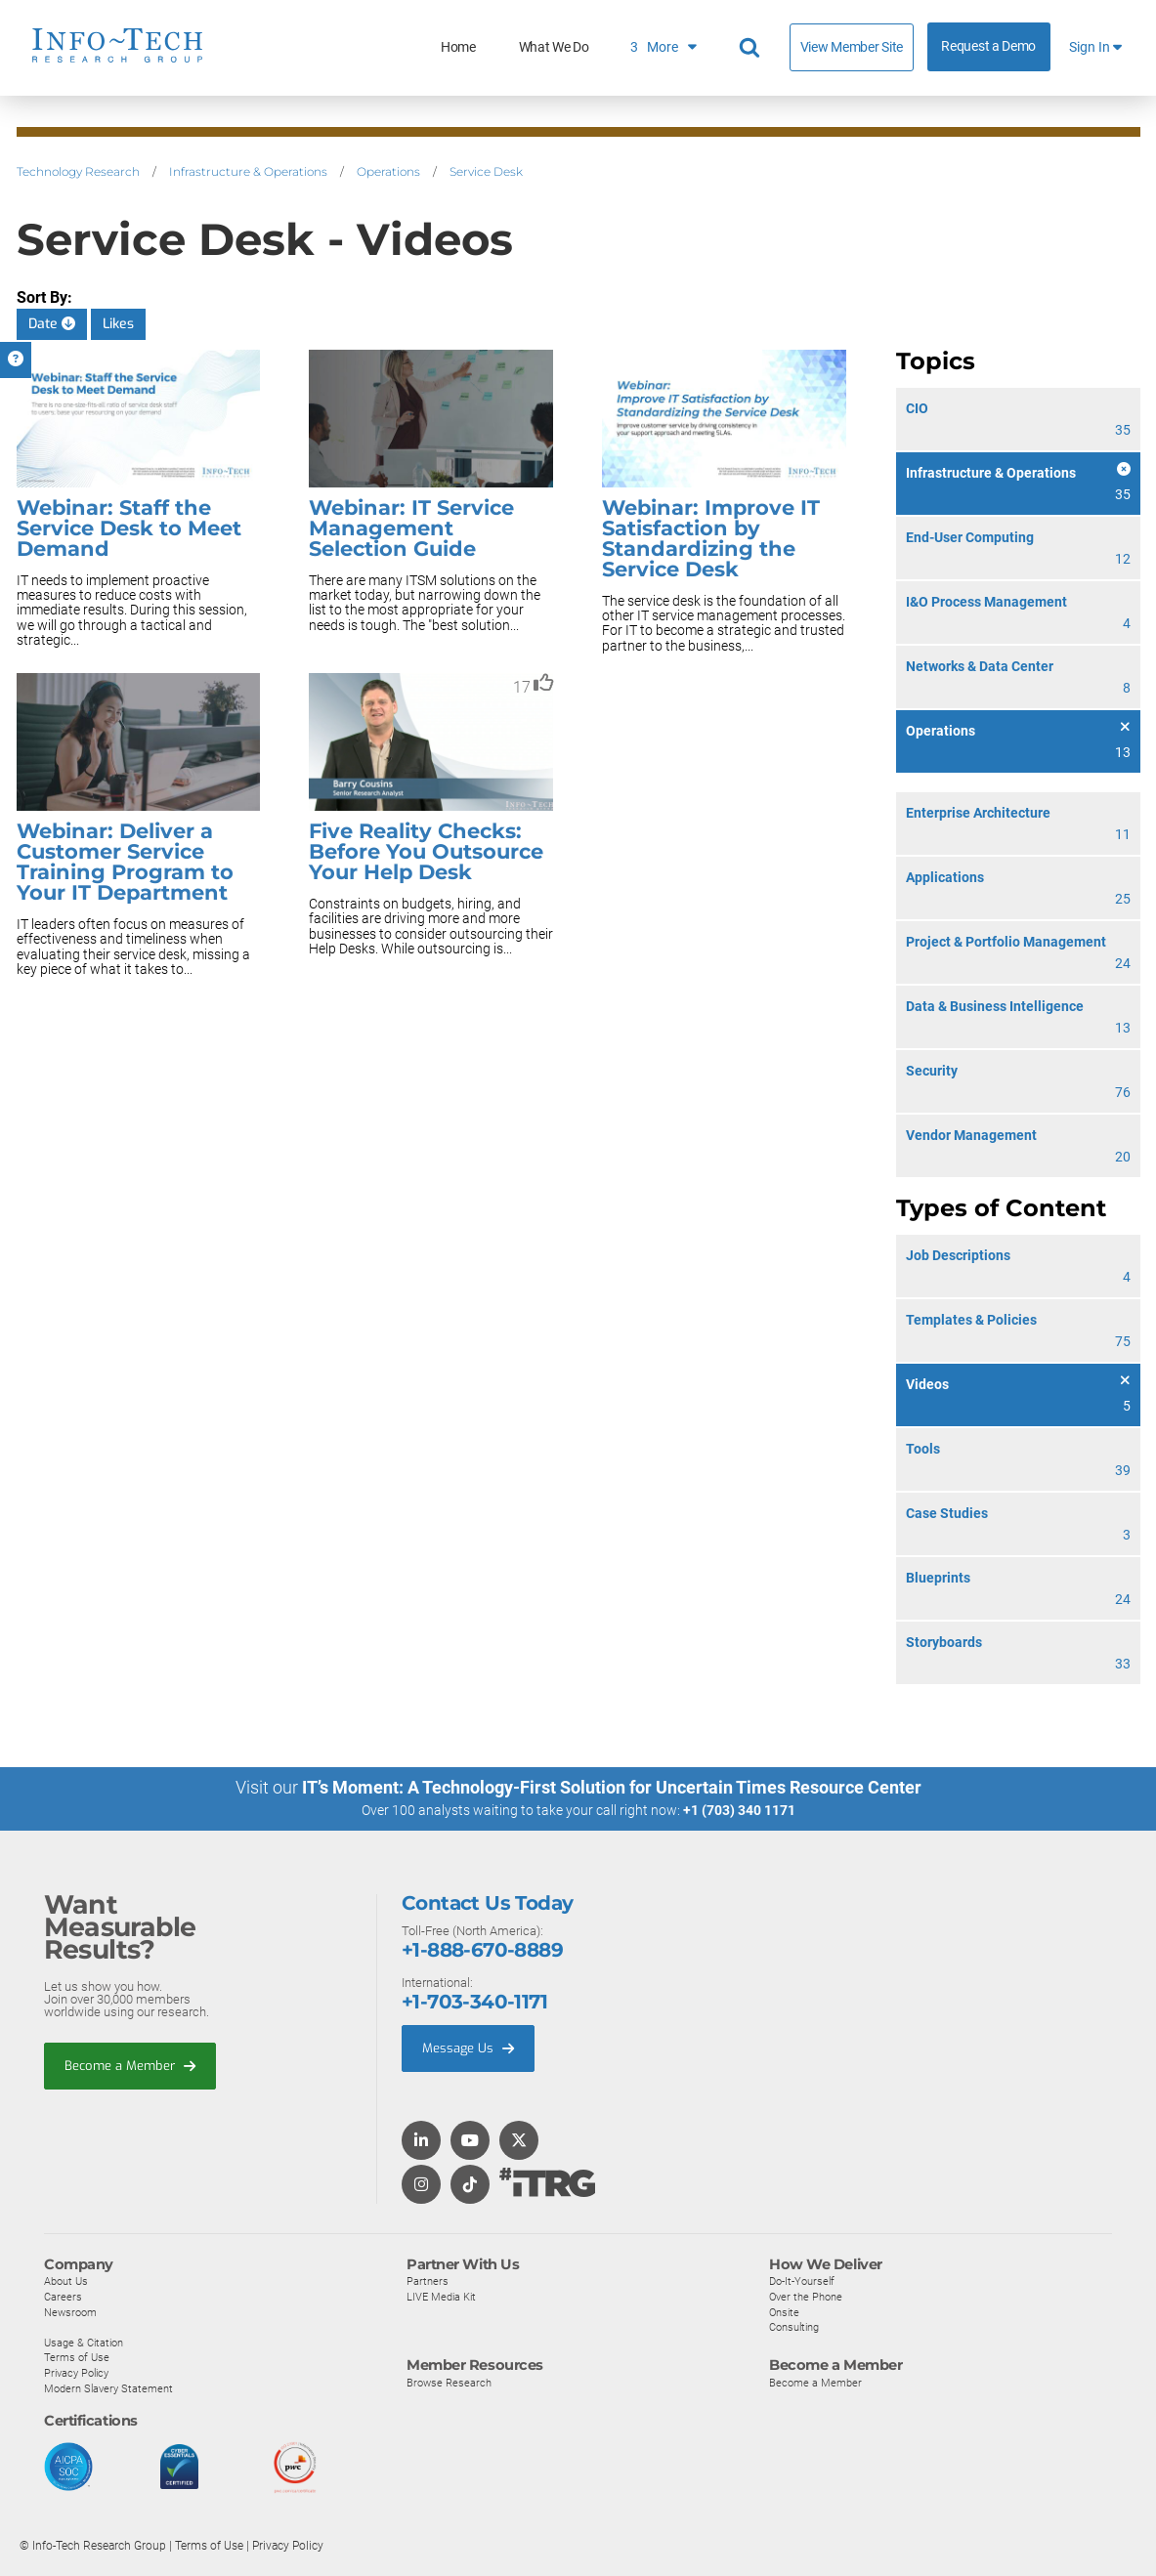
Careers (63, 2296)
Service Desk (486, 171)
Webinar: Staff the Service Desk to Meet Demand (129, 528)
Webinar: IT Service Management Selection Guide (411, 528)
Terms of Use (76, 2357)
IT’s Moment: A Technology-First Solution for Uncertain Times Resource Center (611, 1787)
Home (458, 47)
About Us (66, 2281)
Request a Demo (988, 46)
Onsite (784, 2312)
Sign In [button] (1095, 47)
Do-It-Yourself (802, 2281)
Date (51, 324)
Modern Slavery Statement (108, 2388)
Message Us (468, 2048)
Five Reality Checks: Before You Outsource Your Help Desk (426, 851)
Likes (118, 324)
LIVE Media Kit (441, 2296)
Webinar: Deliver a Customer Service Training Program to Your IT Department (125, 862)
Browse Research (449, 2382)
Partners (428, 2281)
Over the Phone (805, 2296)
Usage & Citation (83, 2342)
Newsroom (70, 2312)
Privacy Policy (76, 2373)
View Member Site (851, 47)
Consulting (794, 2327)
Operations (388, 171)
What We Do (554, 47)
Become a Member (129, 2065)
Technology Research (78, 171)
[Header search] (752, 48)
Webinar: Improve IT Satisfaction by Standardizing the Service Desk (711, 538)
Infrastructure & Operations (248, 171)
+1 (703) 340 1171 (739, 1810)
